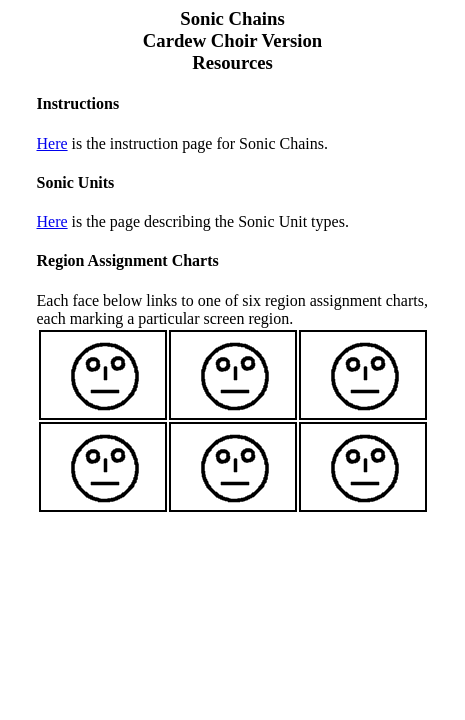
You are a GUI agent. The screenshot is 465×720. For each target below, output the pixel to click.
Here (52, 143)
